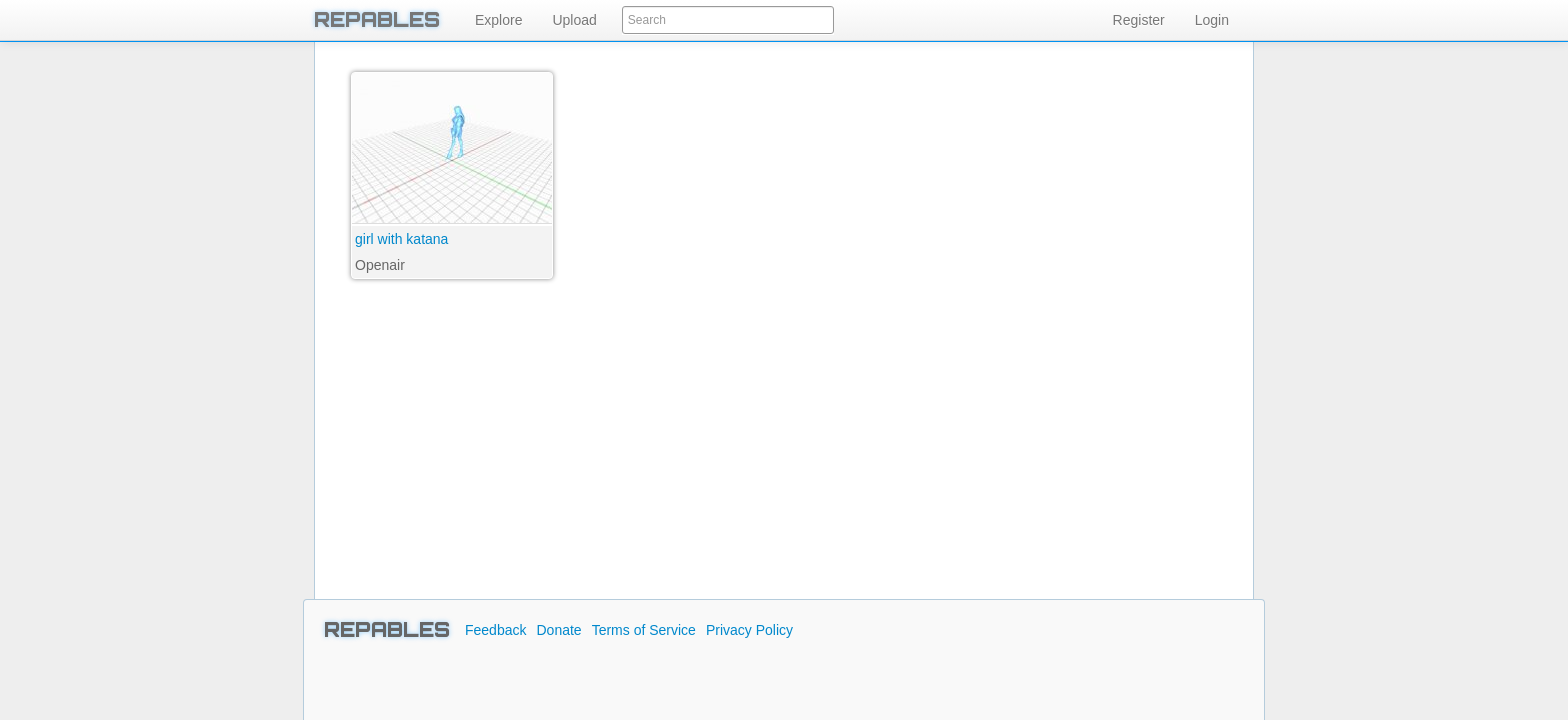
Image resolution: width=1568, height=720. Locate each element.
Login (1212, 20)
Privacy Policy (749, 630)
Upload (574, 20)
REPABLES (377, 19)
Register (1139, 20)
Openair (380, 265)
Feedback (495, 630)
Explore (498, 20)
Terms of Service (644, 630)
